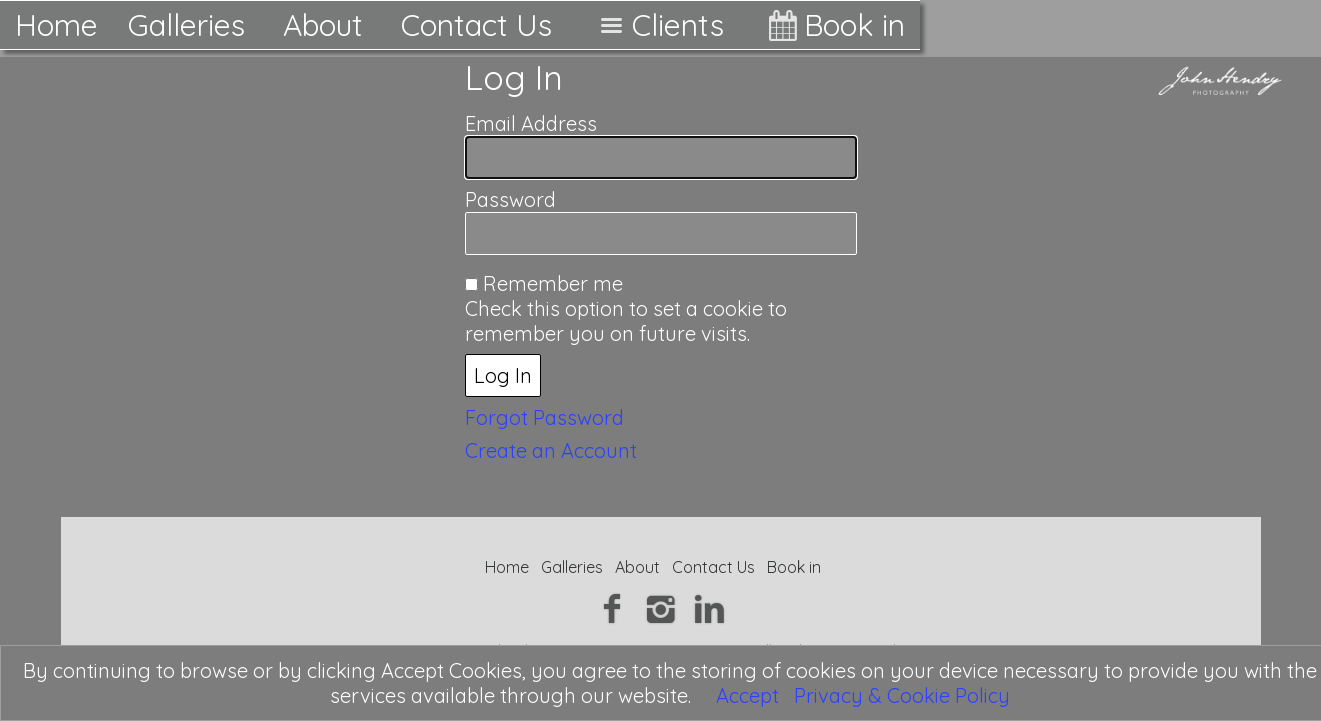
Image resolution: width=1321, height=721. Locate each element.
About (323, 25)
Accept (747, 695)
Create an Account (551, 450)
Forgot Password (544, 417)
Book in (833, 25)
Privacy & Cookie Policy (902, 695)
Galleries (186, 25)
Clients (657, 25)
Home (56, 25)
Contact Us (476, 25)
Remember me (553, 283)
